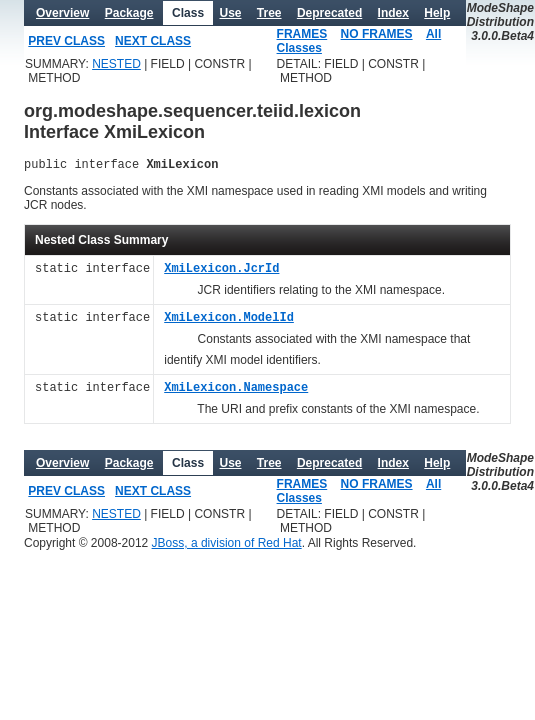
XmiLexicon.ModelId (229, 321)
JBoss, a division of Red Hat (227, 546)
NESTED (116, 64)
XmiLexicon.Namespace (236, 391)
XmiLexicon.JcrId (221, 272)
